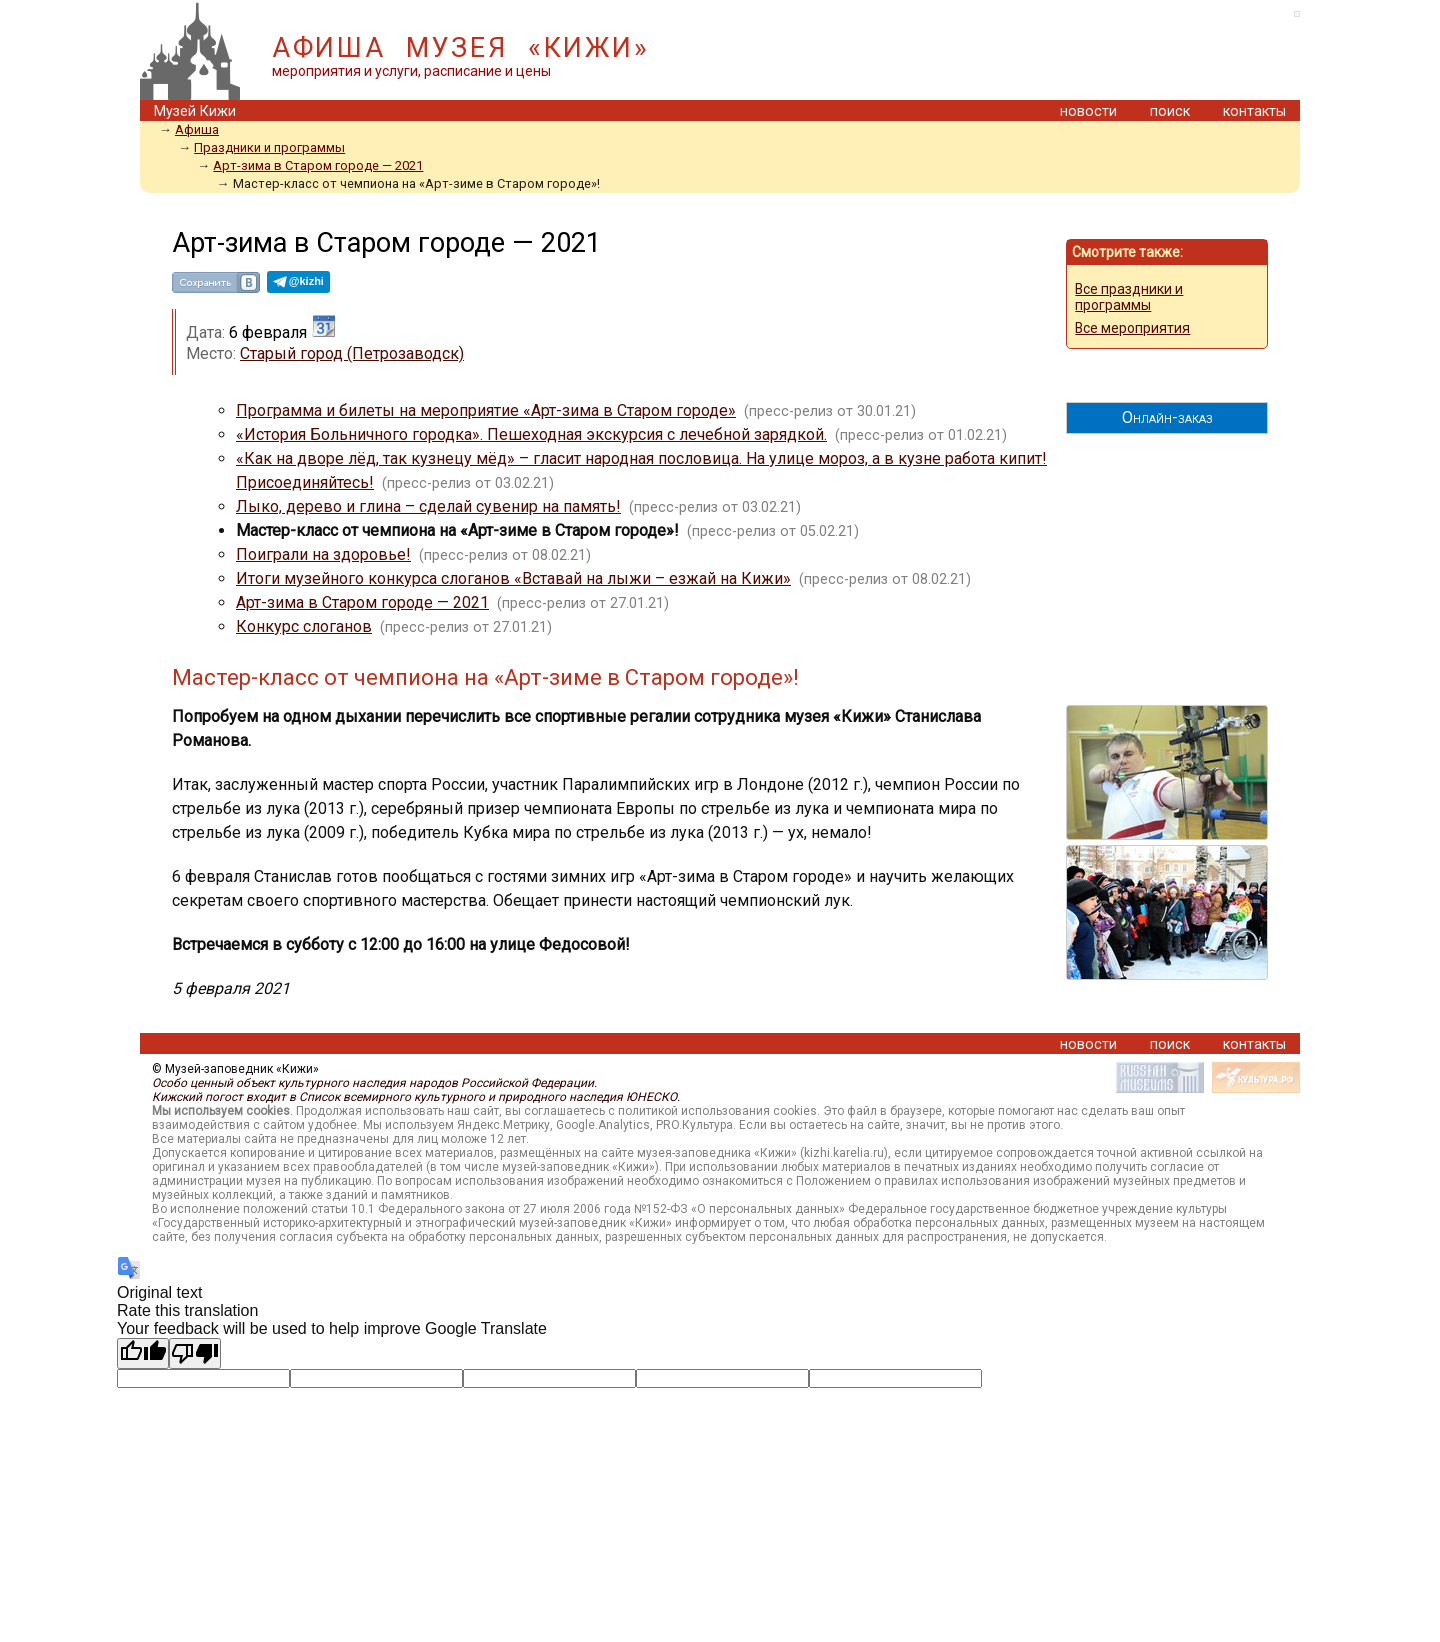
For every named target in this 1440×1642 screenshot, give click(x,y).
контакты (1254, 111)
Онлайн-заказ (1167, 417)
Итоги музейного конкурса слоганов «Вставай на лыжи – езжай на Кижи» (513, 578)
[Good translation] (143, 1353)
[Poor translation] (195, 1353)
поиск (1170, 111)
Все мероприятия (1132, 328)
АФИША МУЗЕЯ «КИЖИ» (460, 48)
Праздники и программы (269, 147)
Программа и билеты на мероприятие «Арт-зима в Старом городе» (486, 410)
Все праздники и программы (1129, 297)
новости (1088, 111)
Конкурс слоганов (304, 626)
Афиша (197, 129)
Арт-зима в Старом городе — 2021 (318, 165)
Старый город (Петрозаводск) (352, 353)
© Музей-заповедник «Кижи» (235, 1069)
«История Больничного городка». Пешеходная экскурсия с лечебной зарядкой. (531, 434)
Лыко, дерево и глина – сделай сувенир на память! (428, 506)
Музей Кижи (195, 111)
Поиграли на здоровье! (323, 554)
